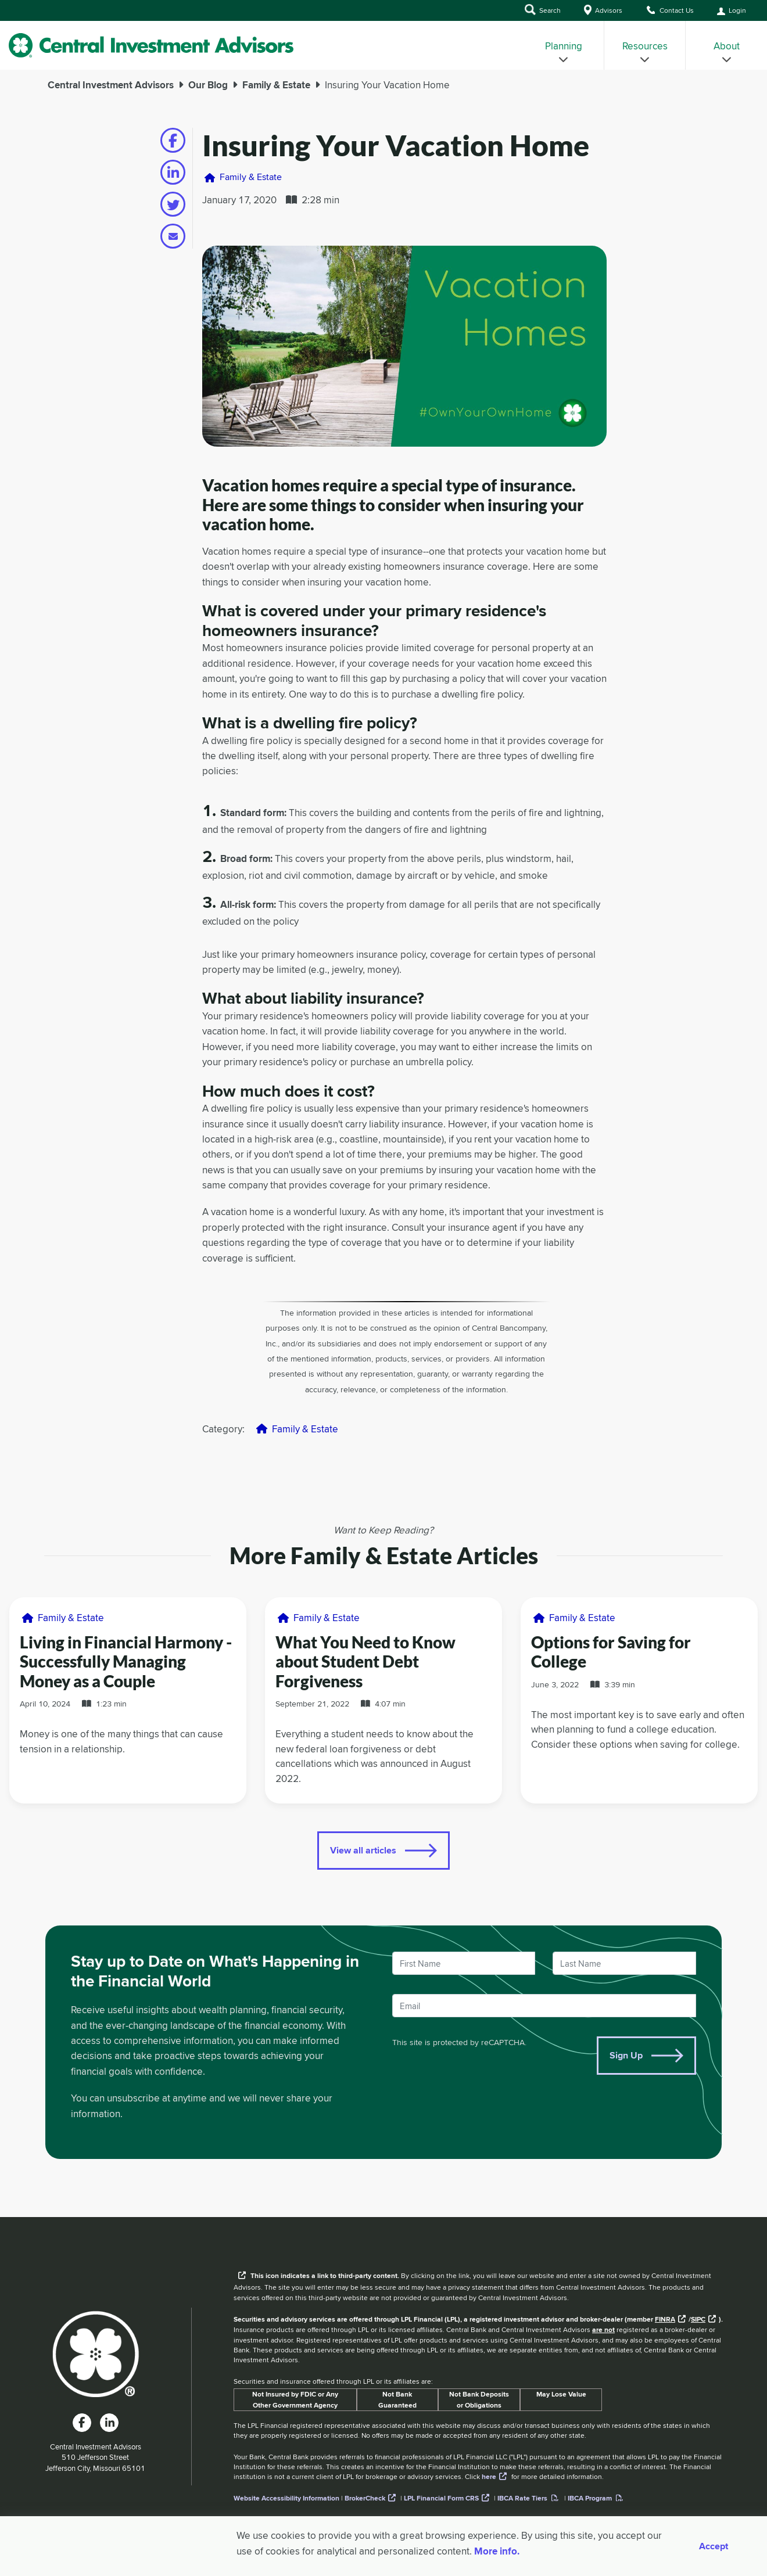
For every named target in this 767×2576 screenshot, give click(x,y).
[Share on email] (172, 236)
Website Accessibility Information (286, 2498)
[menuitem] (563, 45)
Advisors (603, 10)
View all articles (363, 1850)
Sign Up (626, 2055)
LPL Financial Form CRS (441, 2498)
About (727, 51)
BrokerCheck (365, 2498)
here (489, 2476)
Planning (563, 51)
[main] (383, 1143)
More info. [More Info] (496, 2551)
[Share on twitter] (172, 204)
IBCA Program (590, 2498)
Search (543, 9)
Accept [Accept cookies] (713, 2546)
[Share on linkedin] (172, 172)
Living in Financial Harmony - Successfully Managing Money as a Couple (126, 1661)
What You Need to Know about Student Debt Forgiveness (365, 1661)
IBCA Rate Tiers (522, 2498)
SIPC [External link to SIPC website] (698, 2319)
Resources (645, 51)
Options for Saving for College (611, 1652)
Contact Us (670, 10)
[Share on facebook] (172, 140)
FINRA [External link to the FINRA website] (665, 2319)
